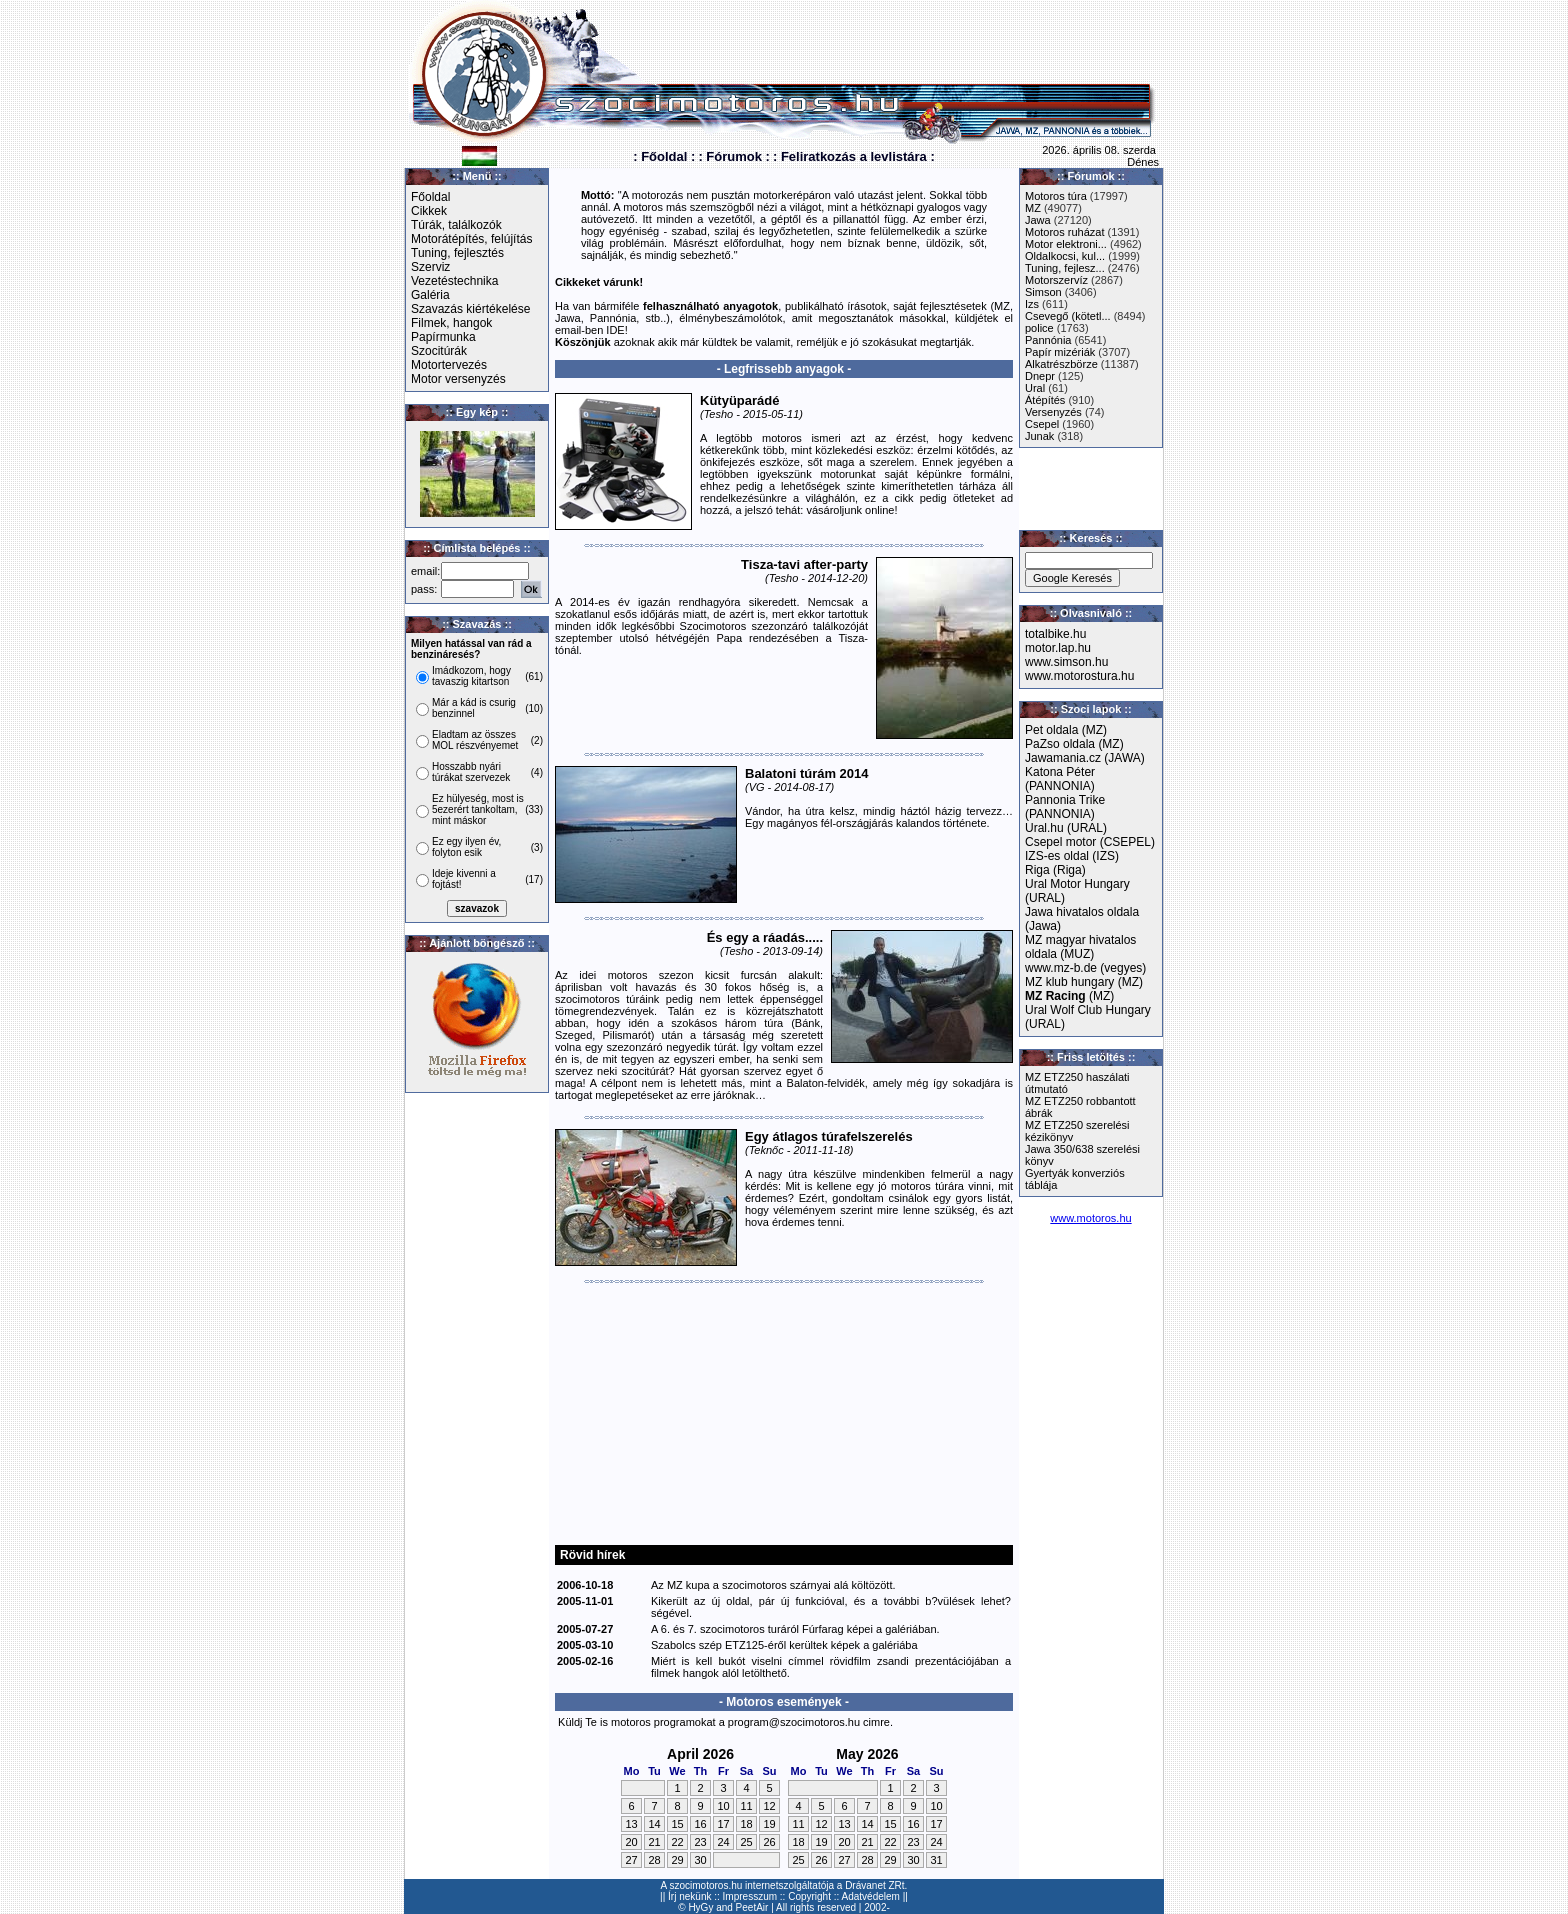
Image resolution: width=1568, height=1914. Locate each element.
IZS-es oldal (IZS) (1072, 856)
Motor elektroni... (1066, 244)
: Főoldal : (664, 156)
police (1039, 328)
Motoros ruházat (1064, 232)
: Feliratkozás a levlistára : (854, 156)
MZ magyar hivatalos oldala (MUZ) (1080, 947)
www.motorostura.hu (1079, 676)
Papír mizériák (1060, 352)
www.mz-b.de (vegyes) (1085, 968)
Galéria (430, 295)
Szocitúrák (439, 351)
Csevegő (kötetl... (1068, 316)
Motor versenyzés (458, 379)
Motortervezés (449, 365)
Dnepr (1040, 376)
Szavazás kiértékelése (470, 309)
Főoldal (430, 197)
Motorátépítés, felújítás (471, 239)
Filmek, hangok (451, 323)
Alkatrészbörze (1061, 364)
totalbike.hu (1055, 634)
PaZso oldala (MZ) (1074, 744)
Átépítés (1045, 400)
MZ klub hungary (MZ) (1084, 982)
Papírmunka (443, 337)
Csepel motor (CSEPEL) (1090, 842)
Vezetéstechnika (454, 281)
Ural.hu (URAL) (1066, 828)
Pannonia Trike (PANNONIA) (1065, 807)
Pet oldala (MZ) (1066, 730)
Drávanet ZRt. (876, 1885)
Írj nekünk (689, 1896)
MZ (1033, 208)
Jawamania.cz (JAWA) (1085, 758)
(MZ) (1069, 996)
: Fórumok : (734, 156)
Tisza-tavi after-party (804, 564)
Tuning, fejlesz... (1065, 268)
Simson (1043, 292)
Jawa (1038, 220)
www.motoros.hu (1090, 1218)
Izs (1032, 304)
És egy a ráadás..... (765, 937)
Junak (1039, 436)
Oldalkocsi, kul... (1065, 256)
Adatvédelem (871, 1896)
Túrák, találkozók (456, 225)
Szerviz (430, 267)
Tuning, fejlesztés (457, 253)
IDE (615, 330)
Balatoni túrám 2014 (807, 773)
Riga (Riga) (1055, 870)
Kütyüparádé (739, 400)
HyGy (700, 1907)
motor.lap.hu (1058, 648)
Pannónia (1048, 340)
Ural (1035, 388)
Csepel (1042, 424)
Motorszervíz (1056, 280)
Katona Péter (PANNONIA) (1060, 779)
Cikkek (429, 211)
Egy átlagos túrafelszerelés (829, 1136)
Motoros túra (1056, 196)
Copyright (809, 1896)
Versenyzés (1053, 412)
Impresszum (750, 1896)
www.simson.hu (1066, 662)
